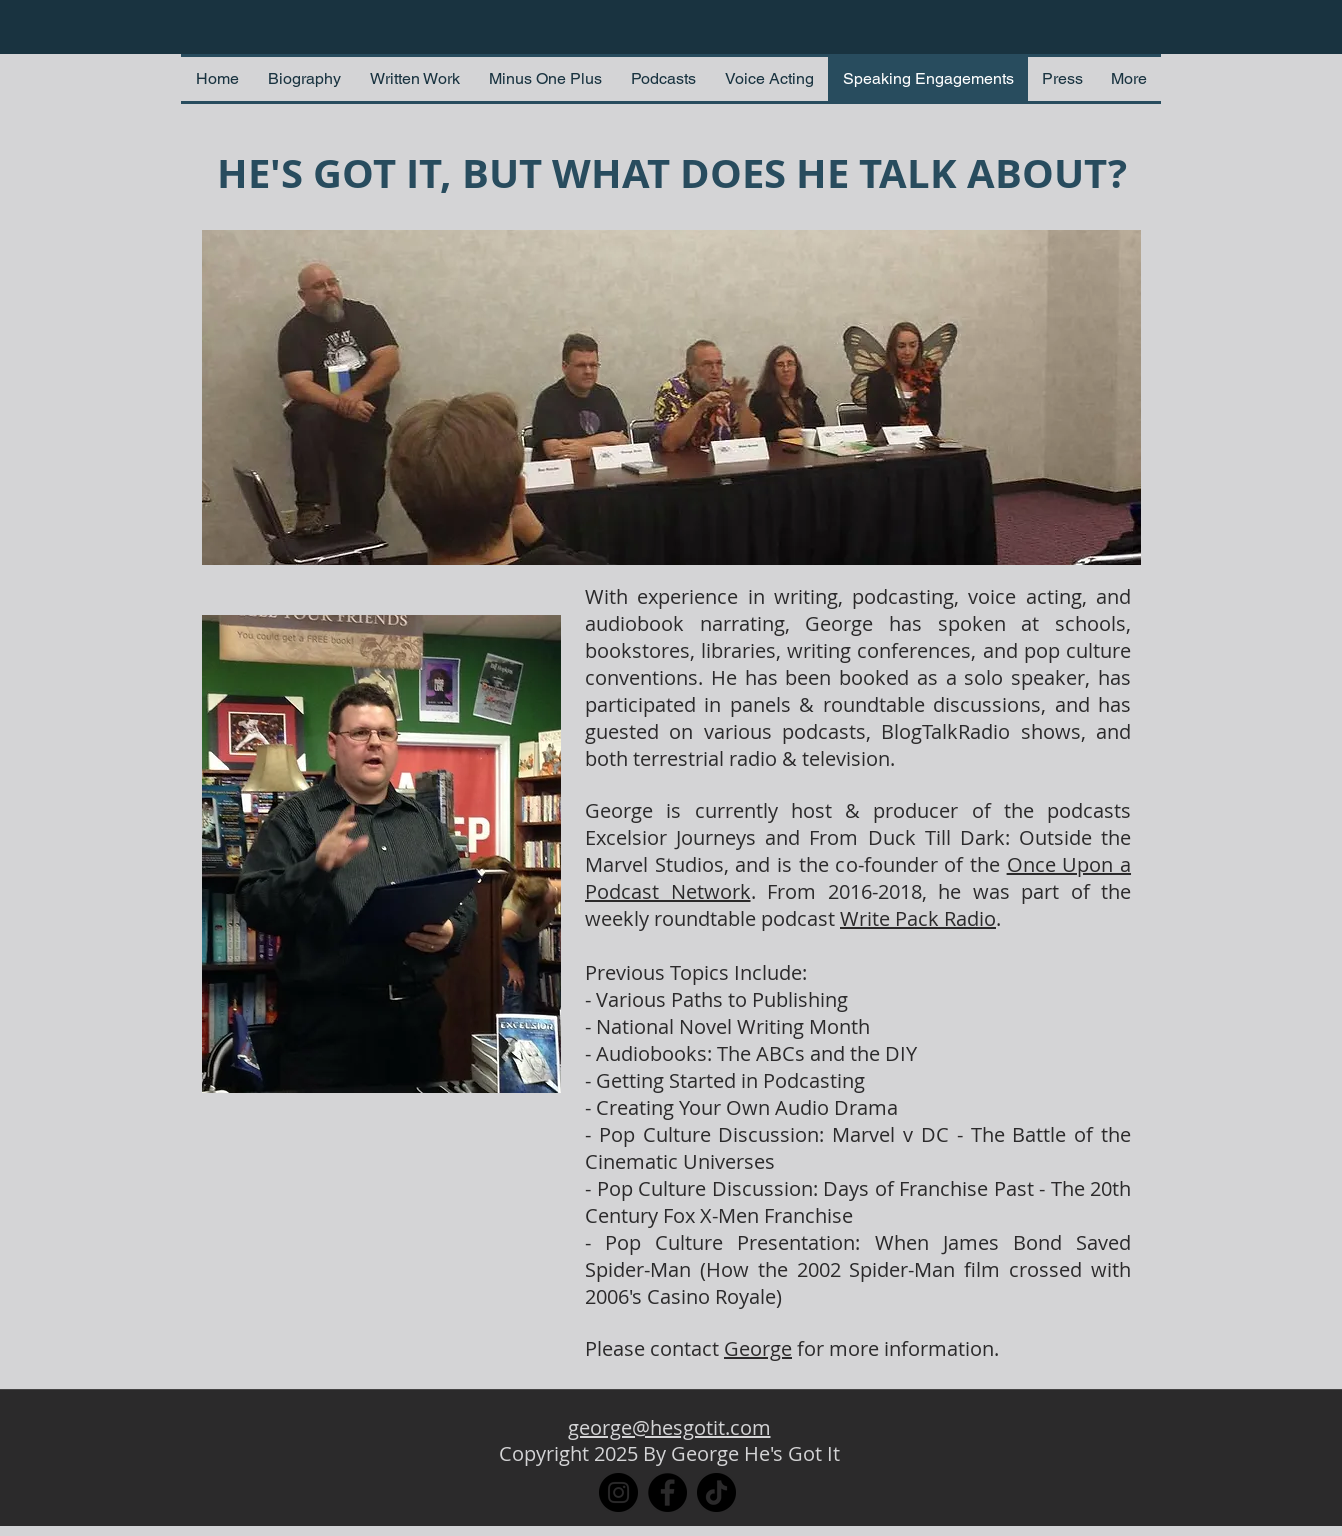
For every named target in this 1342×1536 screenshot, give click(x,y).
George (758, 1348)
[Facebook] (667, 1492)
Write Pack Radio (918, 918)
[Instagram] (618, 1492)
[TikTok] (716, 1492)
